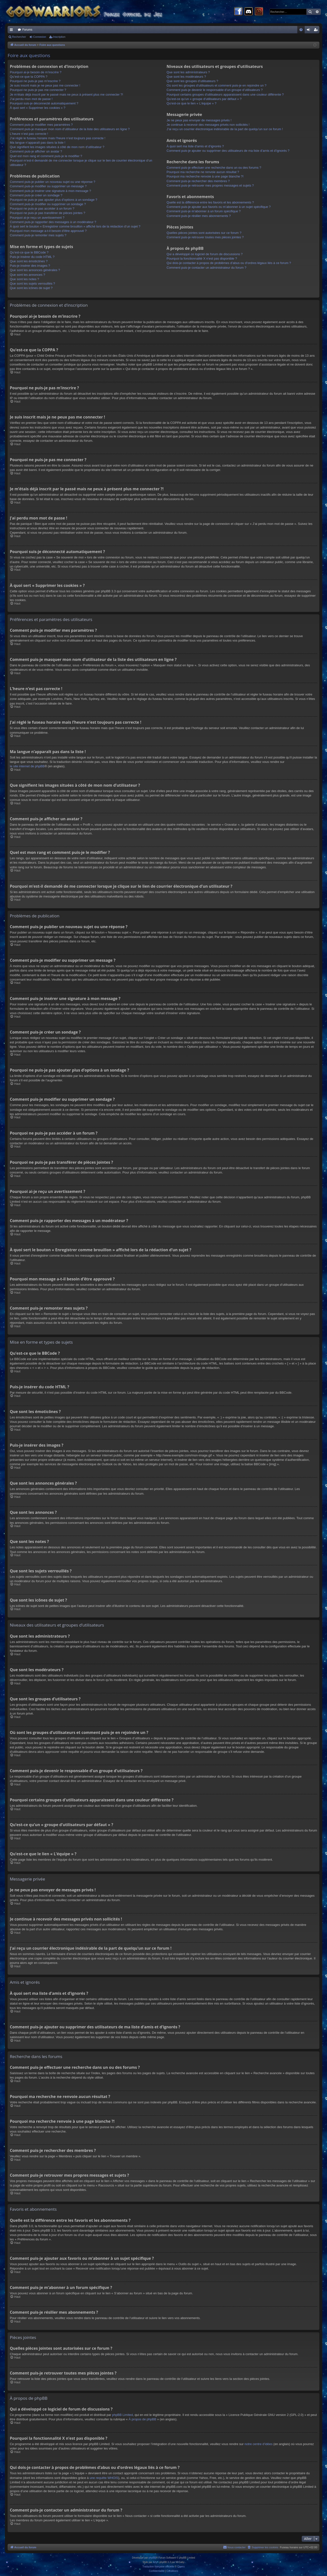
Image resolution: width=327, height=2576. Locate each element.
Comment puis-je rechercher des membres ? (198, 181)
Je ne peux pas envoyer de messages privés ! (199, 120)
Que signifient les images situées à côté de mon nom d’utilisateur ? (57, 147)
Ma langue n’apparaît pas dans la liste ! (37, 142)
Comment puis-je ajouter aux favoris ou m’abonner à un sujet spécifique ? (219, 207)
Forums (27, 29)
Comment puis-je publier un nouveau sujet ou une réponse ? (52, 182)
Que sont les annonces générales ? (35, 270)
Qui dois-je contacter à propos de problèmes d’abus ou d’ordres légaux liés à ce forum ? (229, 263)
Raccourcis (12, 30)
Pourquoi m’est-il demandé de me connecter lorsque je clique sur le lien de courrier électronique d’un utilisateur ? (81, 163)
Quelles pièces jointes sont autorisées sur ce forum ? (204, 233)
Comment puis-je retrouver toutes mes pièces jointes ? (205, 237)
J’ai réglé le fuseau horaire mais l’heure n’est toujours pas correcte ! (57, 138)
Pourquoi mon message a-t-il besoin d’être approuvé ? (48, 231)
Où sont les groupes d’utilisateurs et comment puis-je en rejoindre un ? (216, 85)
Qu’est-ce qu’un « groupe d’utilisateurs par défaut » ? (204, 99)
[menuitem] (301, 29)
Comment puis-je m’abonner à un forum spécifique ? (204, 211)
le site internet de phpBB (27, 766)
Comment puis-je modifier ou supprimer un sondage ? (48, 204)
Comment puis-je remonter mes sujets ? (38, 235)
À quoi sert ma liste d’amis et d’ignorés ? (195, 146)
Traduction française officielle (158, 2566)
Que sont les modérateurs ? (186, 76)
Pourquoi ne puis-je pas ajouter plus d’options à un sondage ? (53, 200)
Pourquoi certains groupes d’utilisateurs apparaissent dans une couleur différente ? (225, 94)
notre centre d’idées (259, 2444)
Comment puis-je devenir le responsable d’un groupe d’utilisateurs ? (215, 90)
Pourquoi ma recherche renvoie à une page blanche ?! (205, 176)
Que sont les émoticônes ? (29, 261)
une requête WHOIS (104, 2478)
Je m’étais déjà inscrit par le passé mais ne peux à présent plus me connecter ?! (66, 94)
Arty (155, 2562)
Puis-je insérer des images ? (30, 265)
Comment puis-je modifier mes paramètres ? (41, 124)
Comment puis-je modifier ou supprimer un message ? (48, 186)
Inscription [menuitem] (316, 30)
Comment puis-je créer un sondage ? (36, 195)
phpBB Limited (122, 2415)
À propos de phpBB (142, 2419)
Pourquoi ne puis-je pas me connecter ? (38, 90)
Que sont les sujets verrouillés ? (32, 283)
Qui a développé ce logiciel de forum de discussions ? (205, 254)
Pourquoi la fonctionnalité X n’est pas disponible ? (202, 258)
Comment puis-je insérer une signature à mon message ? (50, 191)
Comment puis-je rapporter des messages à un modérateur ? (53, 222)
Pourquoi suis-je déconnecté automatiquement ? (44, 103)
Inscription (59, 36)
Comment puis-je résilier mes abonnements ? (199, 216)
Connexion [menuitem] (309, 30)
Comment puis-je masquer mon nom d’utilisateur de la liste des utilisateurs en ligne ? (70, 129)
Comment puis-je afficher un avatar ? (36, 151)
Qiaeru (180, 2566)
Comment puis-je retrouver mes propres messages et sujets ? (210, 185)
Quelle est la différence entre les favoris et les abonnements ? (210, 202)
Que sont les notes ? (24, 279)
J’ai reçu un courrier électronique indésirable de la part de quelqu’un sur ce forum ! (225, 129)
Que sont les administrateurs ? (188, 72)
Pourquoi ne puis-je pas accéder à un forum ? (42, 208)
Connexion (39, 36)
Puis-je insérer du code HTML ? (32, 257)
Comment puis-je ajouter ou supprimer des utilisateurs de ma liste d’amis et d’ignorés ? (228, 150)
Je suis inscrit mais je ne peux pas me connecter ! (45, 85)
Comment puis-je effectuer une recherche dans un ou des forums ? (214, 167)
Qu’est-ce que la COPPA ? (28, 76)
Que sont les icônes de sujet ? (31, 288)
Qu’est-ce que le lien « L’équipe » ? (191, 103)
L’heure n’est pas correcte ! (29, 134)
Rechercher (19, 36)
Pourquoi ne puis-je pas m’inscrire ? (35, 81)
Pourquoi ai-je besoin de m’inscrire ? (35, 72)
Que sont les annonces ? (27, 275)
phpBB (152, 2557)
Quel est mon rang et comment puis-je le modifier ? (46, 156)
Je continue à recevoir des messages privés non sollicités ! (208, 124)
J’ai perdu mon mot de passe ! (31, 99)
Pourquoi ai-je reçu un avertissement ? (37, 217)
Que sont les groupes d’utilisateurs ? (192, 81)
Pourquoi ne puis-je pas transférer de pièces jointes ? (47, 213)
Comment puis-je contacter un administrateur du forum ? (206, 267)
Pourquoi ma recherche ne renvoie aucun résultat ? (203, 172)
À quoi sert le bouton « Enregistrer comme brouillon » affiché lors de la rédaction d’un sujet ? (75, 226)
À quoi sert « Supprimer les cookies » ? (37, 108)
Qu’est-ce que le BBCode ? (29, 252)
